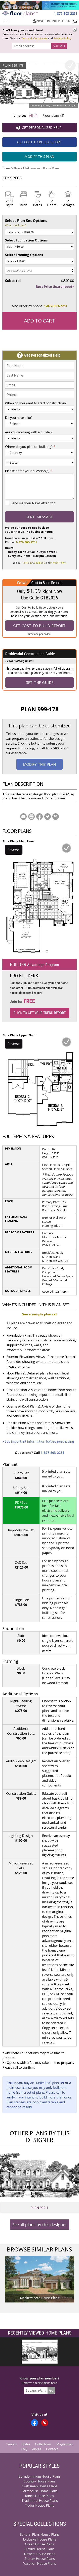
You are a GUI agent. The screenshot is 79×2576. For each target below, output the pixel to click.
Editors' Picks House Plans (39, 2534)
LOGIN (66, 21)
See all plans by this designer (39, 2224)
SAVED (39, 21)
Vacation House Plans (39, 2563)
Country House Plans (40, 2481)
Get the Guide (39, 682)
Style (17, 168)
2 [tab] (36, 112)
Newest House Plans (39, 2554)
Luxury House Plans (39, 2549)
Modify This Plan (39, 156)
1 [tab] (30, 112)
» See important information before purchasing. (38, 1441)
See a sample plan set (39, 1314)
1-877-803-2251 (65, 13)
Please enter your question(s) (28, 471)
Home (6, 168)
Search (11, 2444)
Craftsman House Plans (39, 2486)
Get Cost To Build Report (39, 625)
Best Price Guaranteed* (55, 286)
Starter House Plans (39, 2558)
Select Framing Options (24, 255)
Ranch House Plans (39, 2496)
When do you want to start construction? (35, 403)
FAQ (24, 2449)
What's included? (15, 225)
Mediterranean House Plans (41, 168)
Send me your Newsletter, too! (33, 503)
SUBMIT (59, 46)
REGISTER (53, 21)
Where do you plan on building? (30, 446)
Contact (52, 2449)
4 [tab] (49, 112)
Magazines (64, 2444)
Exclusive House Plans (39, 2539)
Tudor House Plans (39, 2505)
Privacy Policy (62, 38)
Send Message (39, 516)
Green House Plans (39, 2544)
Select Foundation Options (26, 240)
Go (51, 2390)
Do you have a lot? (19, 417)
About (36, 2449)
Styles (25, 2444)
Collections (43, 2444)
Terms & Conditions (34, 38)
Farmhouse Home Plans (40, 2491)
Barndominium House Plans (39, 2476)
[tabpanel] (39, 83)
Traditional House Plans (39, 2500)
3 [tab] (43, 112)
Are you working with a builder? (29, 432)
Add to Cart (39, 320)
